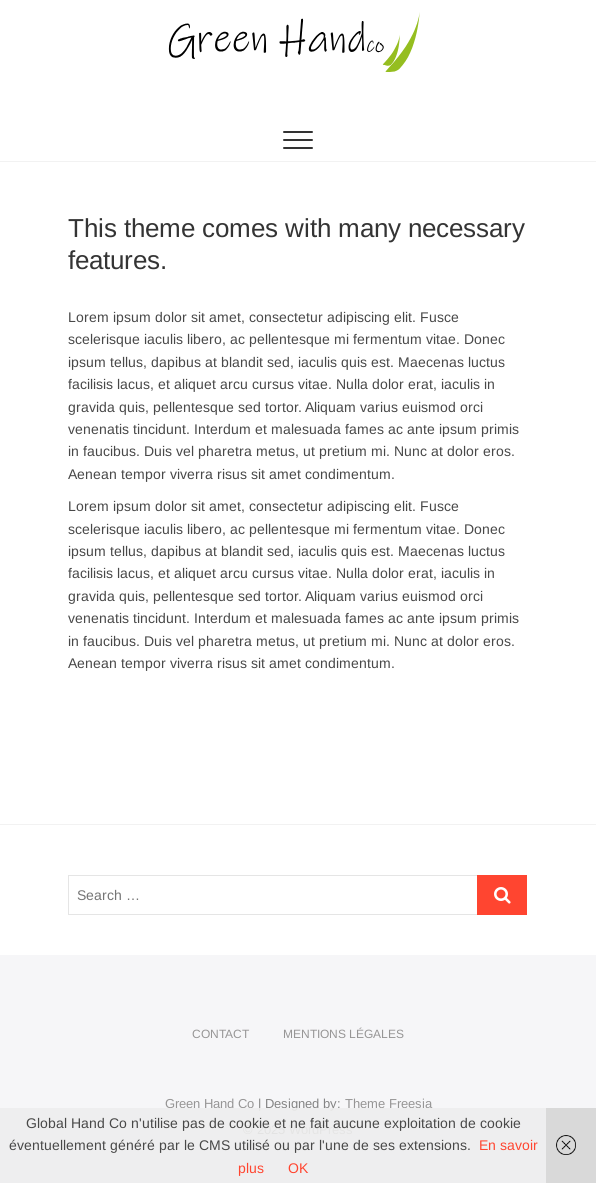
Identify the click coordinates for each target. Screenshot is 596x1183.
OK (298, 1168)
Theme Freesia (388, 1103)
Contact (220, 1034)
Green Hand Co (209, 1103)
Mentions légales (343, 1034)
